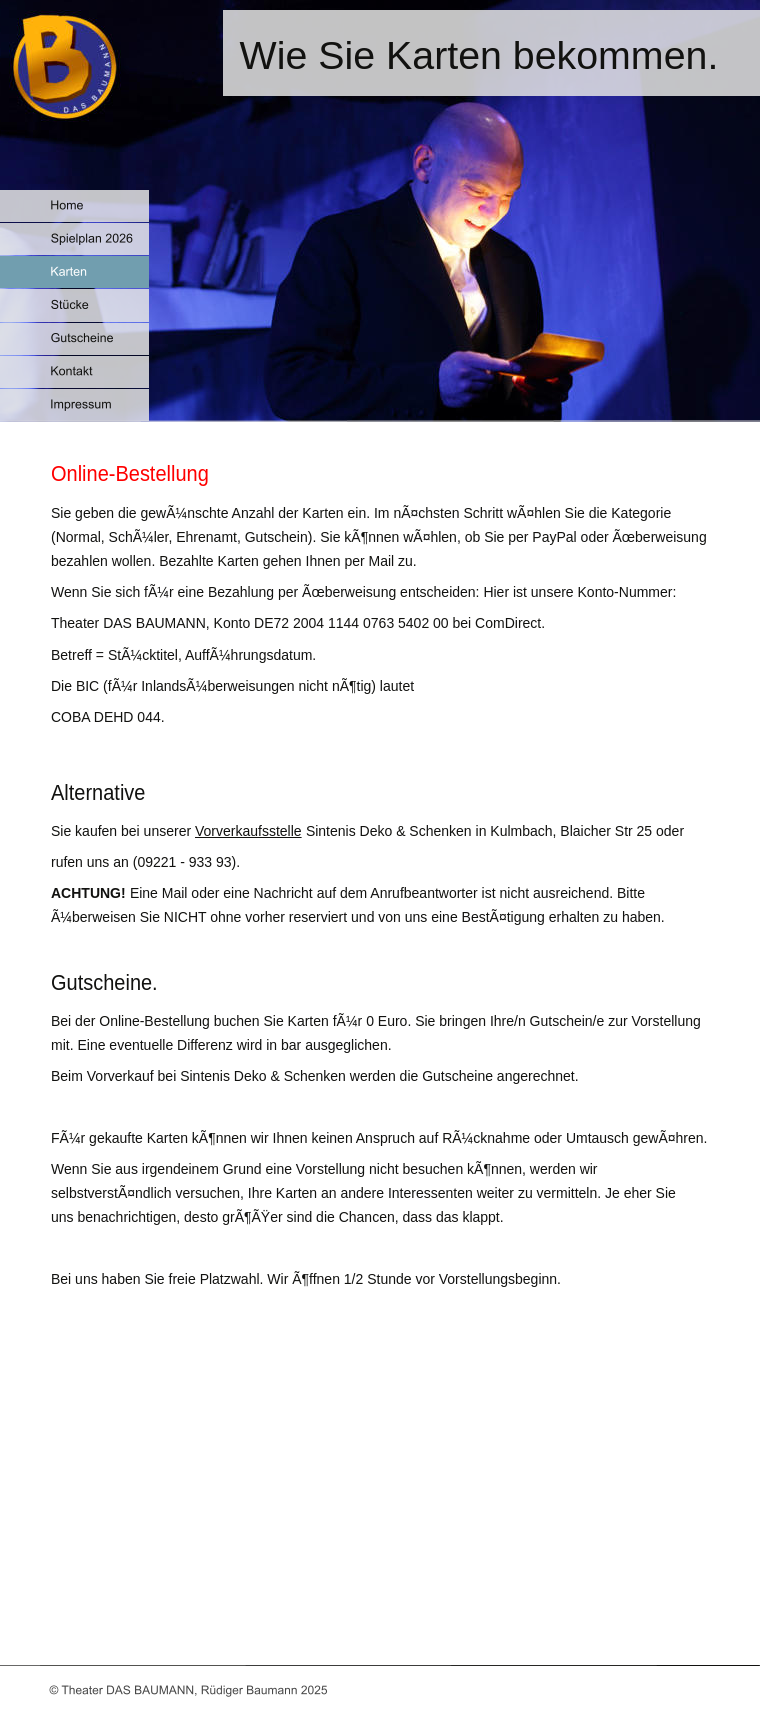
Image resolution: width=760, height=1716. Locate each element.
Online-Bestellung (130, 473)
